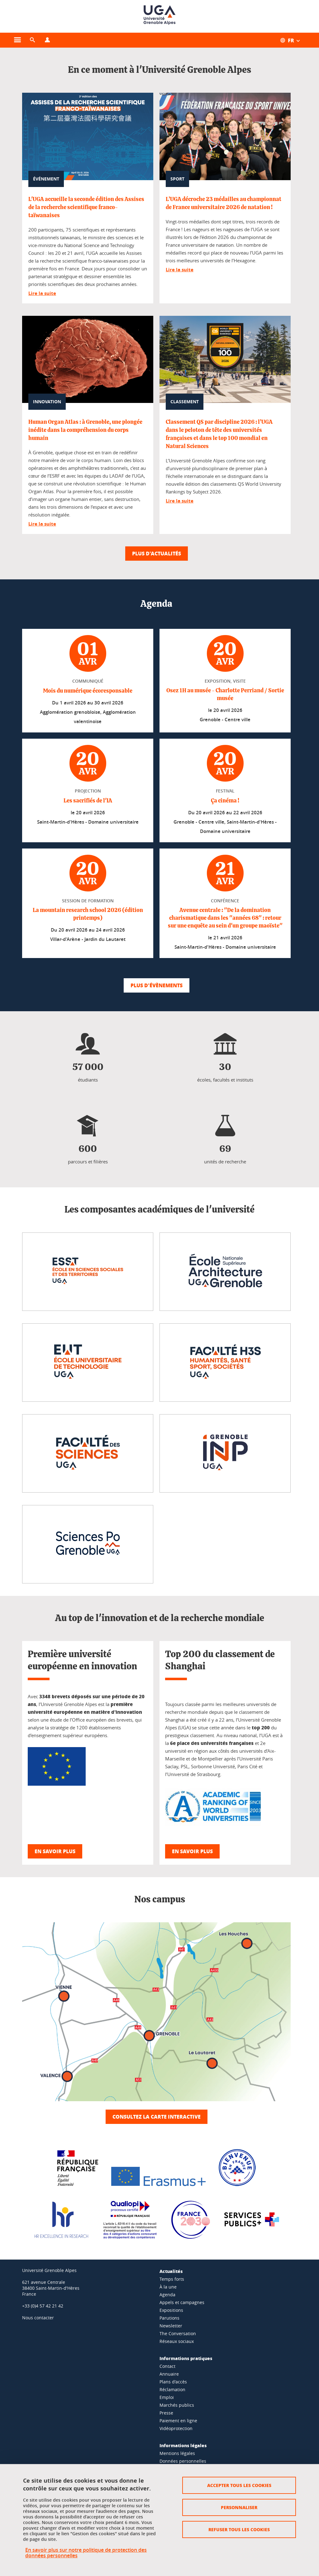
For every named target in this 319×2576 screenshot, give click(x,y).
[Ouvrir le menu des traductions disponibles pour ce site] (293, 40)
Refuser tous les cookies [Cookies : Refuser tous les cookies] (239, 2529)
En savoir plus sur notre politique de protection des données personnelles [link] (86, 2552)
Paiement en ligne (178, 2421)
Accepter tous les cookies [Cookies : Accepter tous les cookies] (239, 2485)
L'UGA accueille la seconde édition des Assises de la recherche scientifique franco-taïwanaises (86, 207)
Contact (167, 2366)
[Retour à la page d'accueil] (159, 16)
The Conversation (178, 2333)
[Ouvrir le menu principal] (17, 40)
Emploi (167, 2397)
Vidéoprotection (176, 2428)
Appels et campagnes (182, 2302)
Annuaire (169, 2374)
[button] (32, 40)
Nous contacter (38, 2318)
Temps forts (172, 2279)
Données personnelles (183, 2461)
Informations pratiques (186, 2358)
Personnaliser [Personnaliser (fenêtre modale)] (239, 2507)
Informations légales (183, 2445)
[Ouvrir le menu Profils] (47, 40)
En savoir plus (55, 1851)
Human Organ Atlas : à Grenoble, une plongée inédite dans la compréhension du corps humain (85, 430)
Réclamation (172, 2389)
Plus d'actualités (156, 553)
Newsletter (171, 2326)
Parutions (169, 2318)
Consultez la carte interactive (156, 2116)
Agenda (167, 2295)
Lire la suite (42, 293)
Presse (166, 2413)
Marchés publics (177, 2405)
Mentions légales (177, 2453)
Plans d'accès (173, 2382)
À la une (168, 2287)
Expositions (171, 2310)
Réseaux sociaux (177, 2341)
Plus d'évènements (157, 985)
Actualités (171, 2271)
